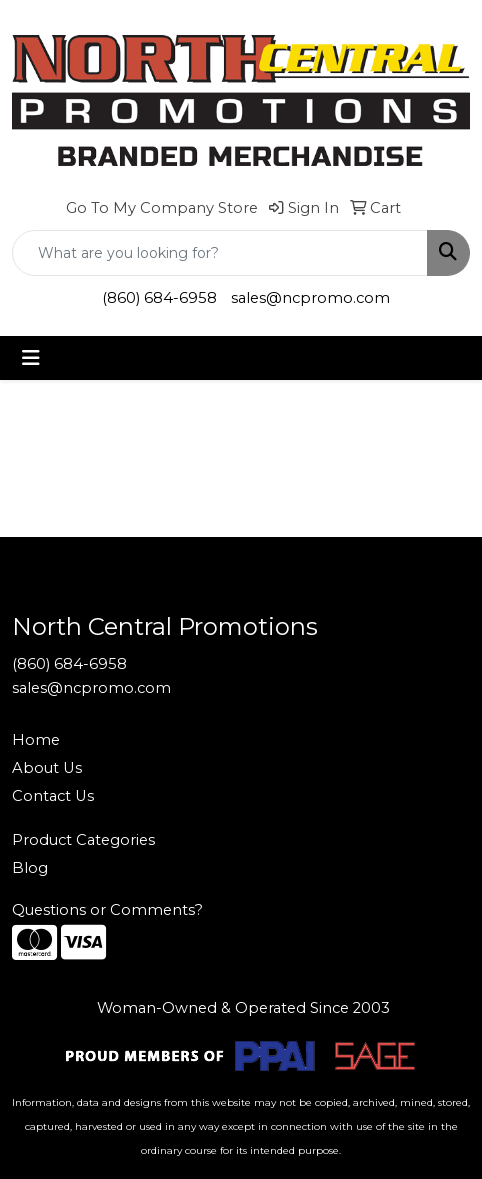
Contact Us (53, 796)
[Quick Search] (220, 253)
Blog (30, 868)
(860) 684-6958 (159, 298)
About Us (47, 768)
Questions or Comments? (107, 910)
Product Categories (83, 840)
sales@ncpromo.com (310, 298)
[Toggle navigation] (31, 358)
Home (36, 740)
